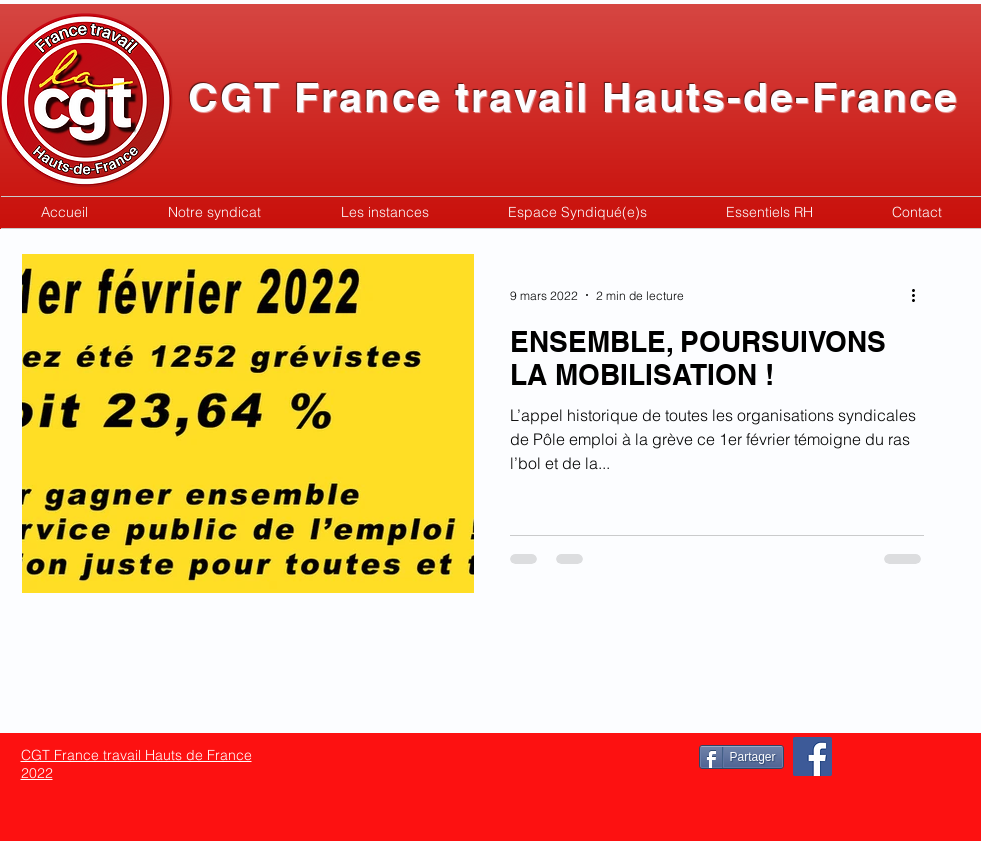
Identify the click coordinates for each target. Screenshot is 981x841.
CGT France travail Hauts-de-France (573, 97)
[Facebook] (812, 756)
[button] (214, 212)
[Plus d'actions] (921, 295)
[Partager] (741, 757)
